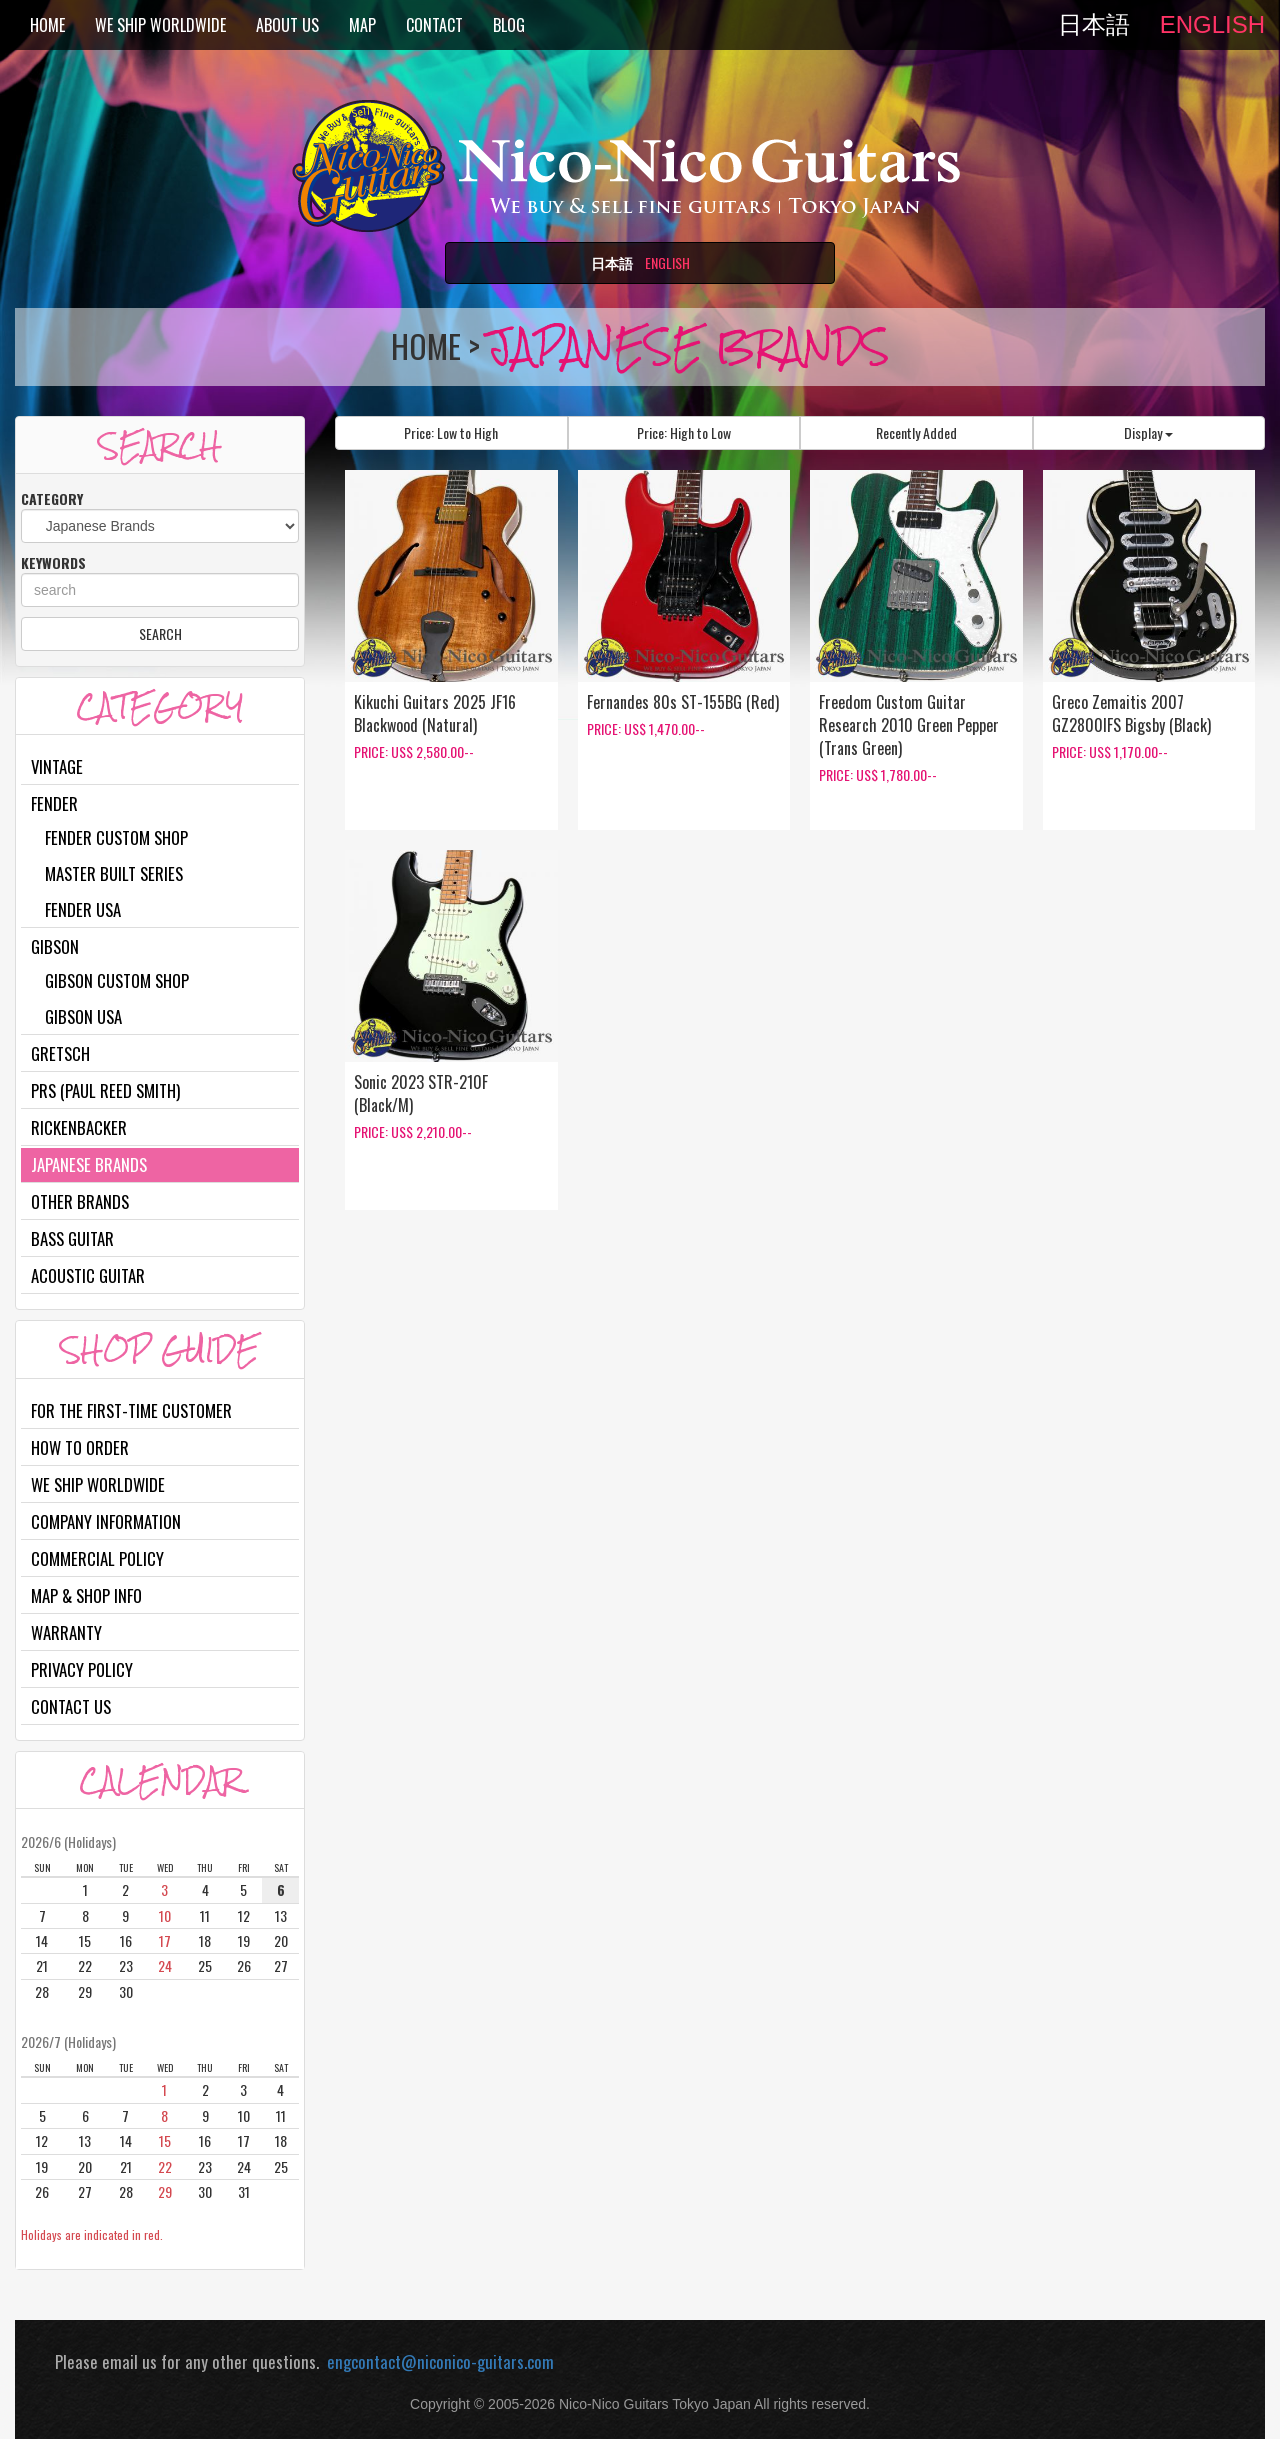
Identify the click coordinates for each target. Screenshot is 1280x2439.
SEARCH (160, 633)
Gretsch (60, 1053)
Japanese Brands (89, 1164)
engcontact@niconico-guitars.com (436, 2361)
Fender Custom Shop (116, 837)
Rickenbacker (79, 1127)
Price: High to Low (684, 432)
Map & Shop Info (86, 1595)
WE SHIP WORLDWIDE (160, 25)
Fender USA (83, 909)
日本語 (1094, 24)
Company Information (106, 1521)
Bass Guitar (72, 1238)
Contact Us (71, 1706)
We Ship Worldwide (98, 1484)
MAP (362, 25)
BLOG (509, 25)
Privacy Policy (82, 1669)
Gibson (55, 946)
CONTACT (434, 25)
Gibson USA (83, 1016)
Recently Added (916, 432)
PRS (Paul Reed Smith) (105, 1090)
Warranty (66, 1632)
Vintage (57, 766)
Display (1148, 432)
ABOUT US (287, 25)
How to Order (80, 1447)
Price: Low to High (451, 432)
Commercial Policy (97, 1558)
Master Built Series (114, 873)
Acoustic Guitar (88, 1275)
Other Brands (80, 1201)
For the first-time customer (131, 1410)
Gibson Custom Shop (117, 980)
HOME (47, 25)
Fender (54, 803)
